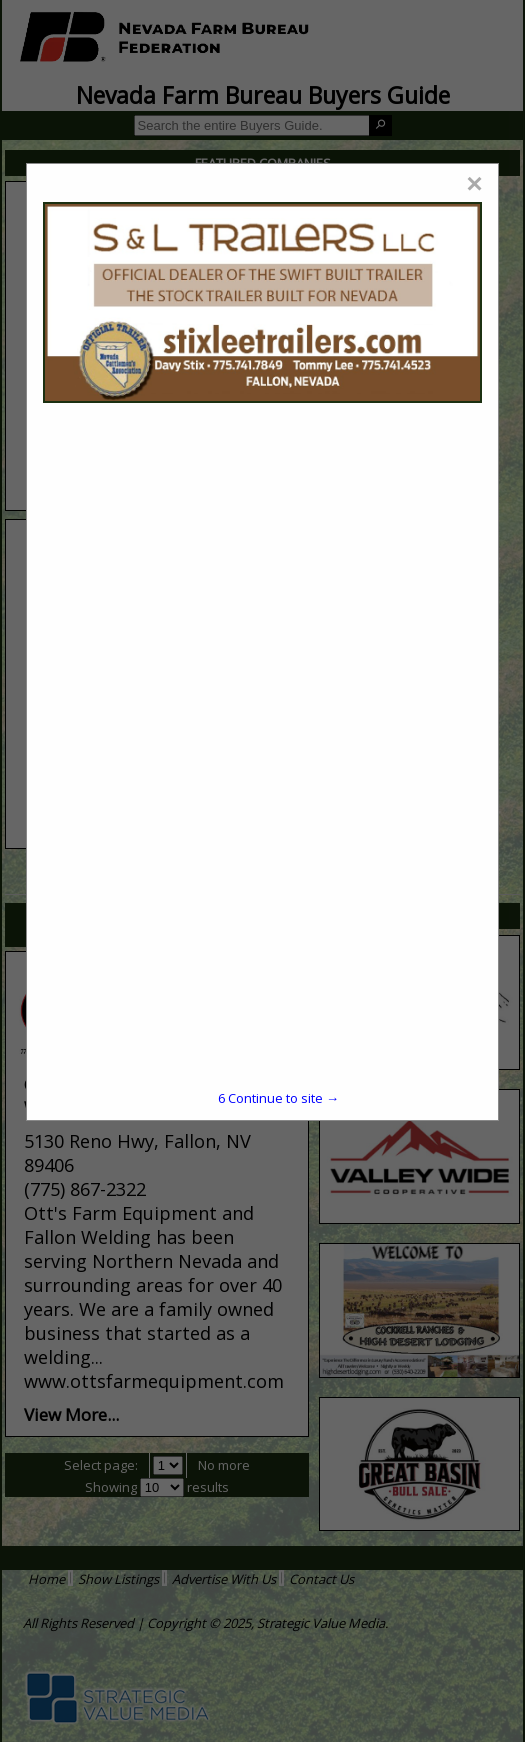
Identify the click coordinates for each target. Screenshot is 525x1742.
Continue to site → (278, 1098)
